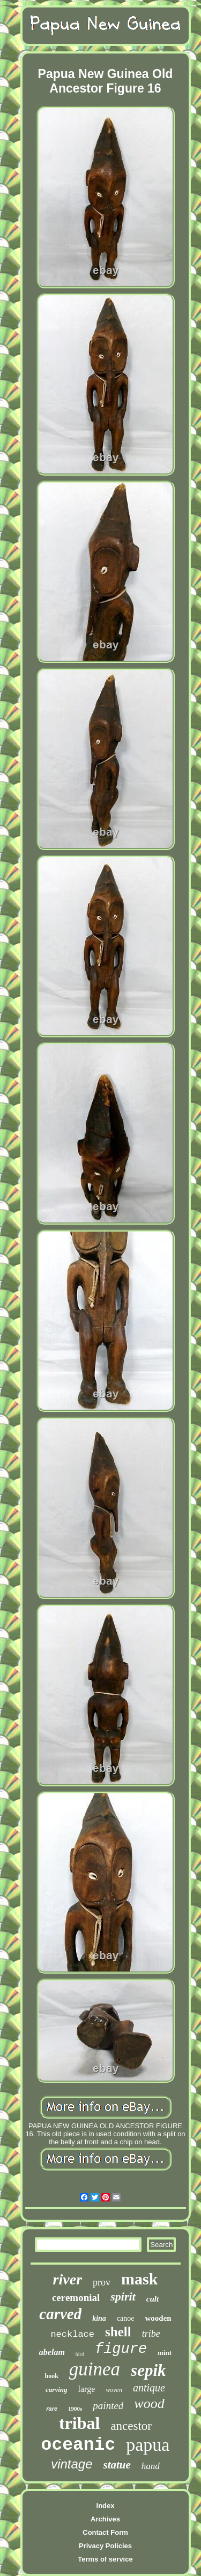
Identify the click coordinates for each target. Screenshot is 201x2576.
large (86, 2389)
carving (56, 2390)
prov (101, 2282)
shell (118, 2332)
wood (149, 2403)
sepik (148, 2370)
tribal (79, 2423)
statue (117, 2464)
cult (152, 2299)
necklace (72, 2334)
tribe (151, 2333)
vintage (71, 2464)
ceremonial (76, 2297)
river (67, 2279)
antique (149, 2388)
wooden (158, 2318)
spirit (122, 2296)
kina (99, 2318)
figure (121, 2349)
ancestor (131, 2426)
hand (151, 2466)
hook (51, 2376)
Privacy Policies (105, 2546)
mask (139, 2279)
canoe (126, 2318)
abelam (52, 2352)
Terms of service (105, 2559)
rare (51, 2408)
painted (108, 2405)
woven (114, 2390)
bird (80, 2354)
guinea (94, 2369)
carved (60, 2313)
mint (165, 2353)
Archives (105, 2519)
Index (105, 2506)
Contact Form (105, 2532)
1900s (75, 2408)
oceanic (78, 2445)
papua (147, 2445)
